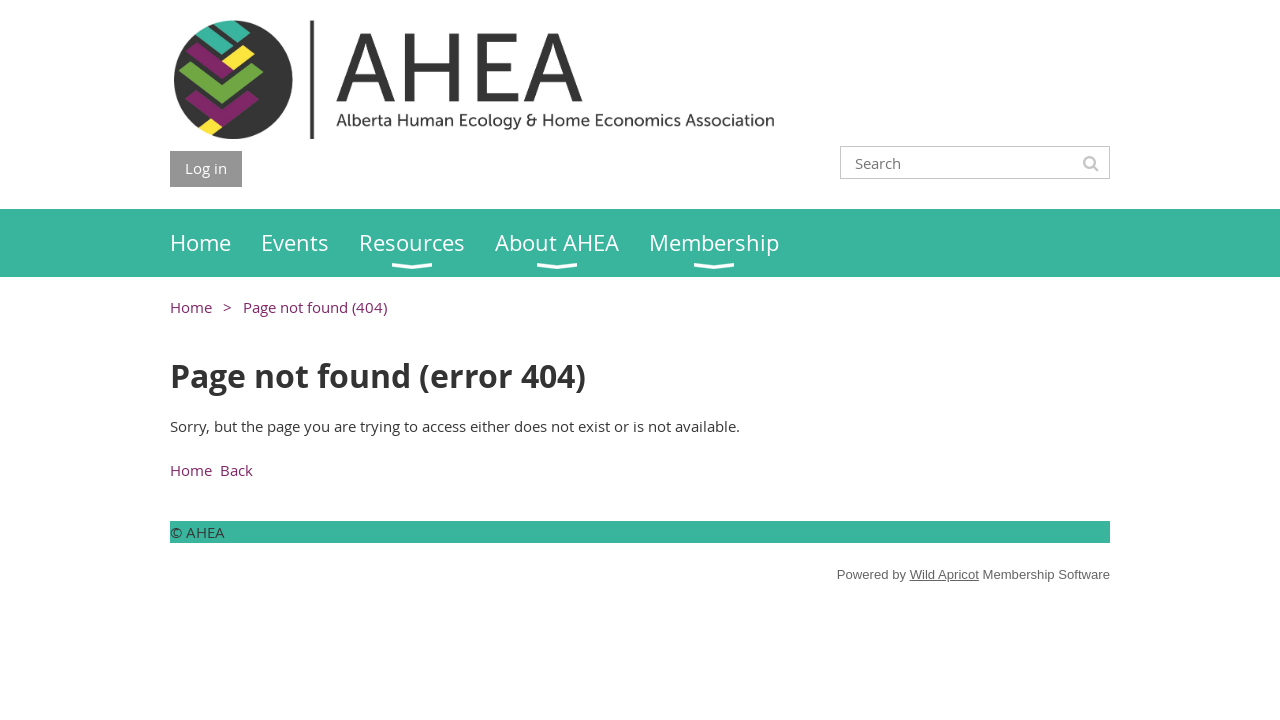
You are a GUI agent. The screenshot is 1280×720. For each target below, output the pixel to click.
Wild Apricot (944, 574)
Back (236, 470)
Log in (206, 168)
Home (191, 307)
